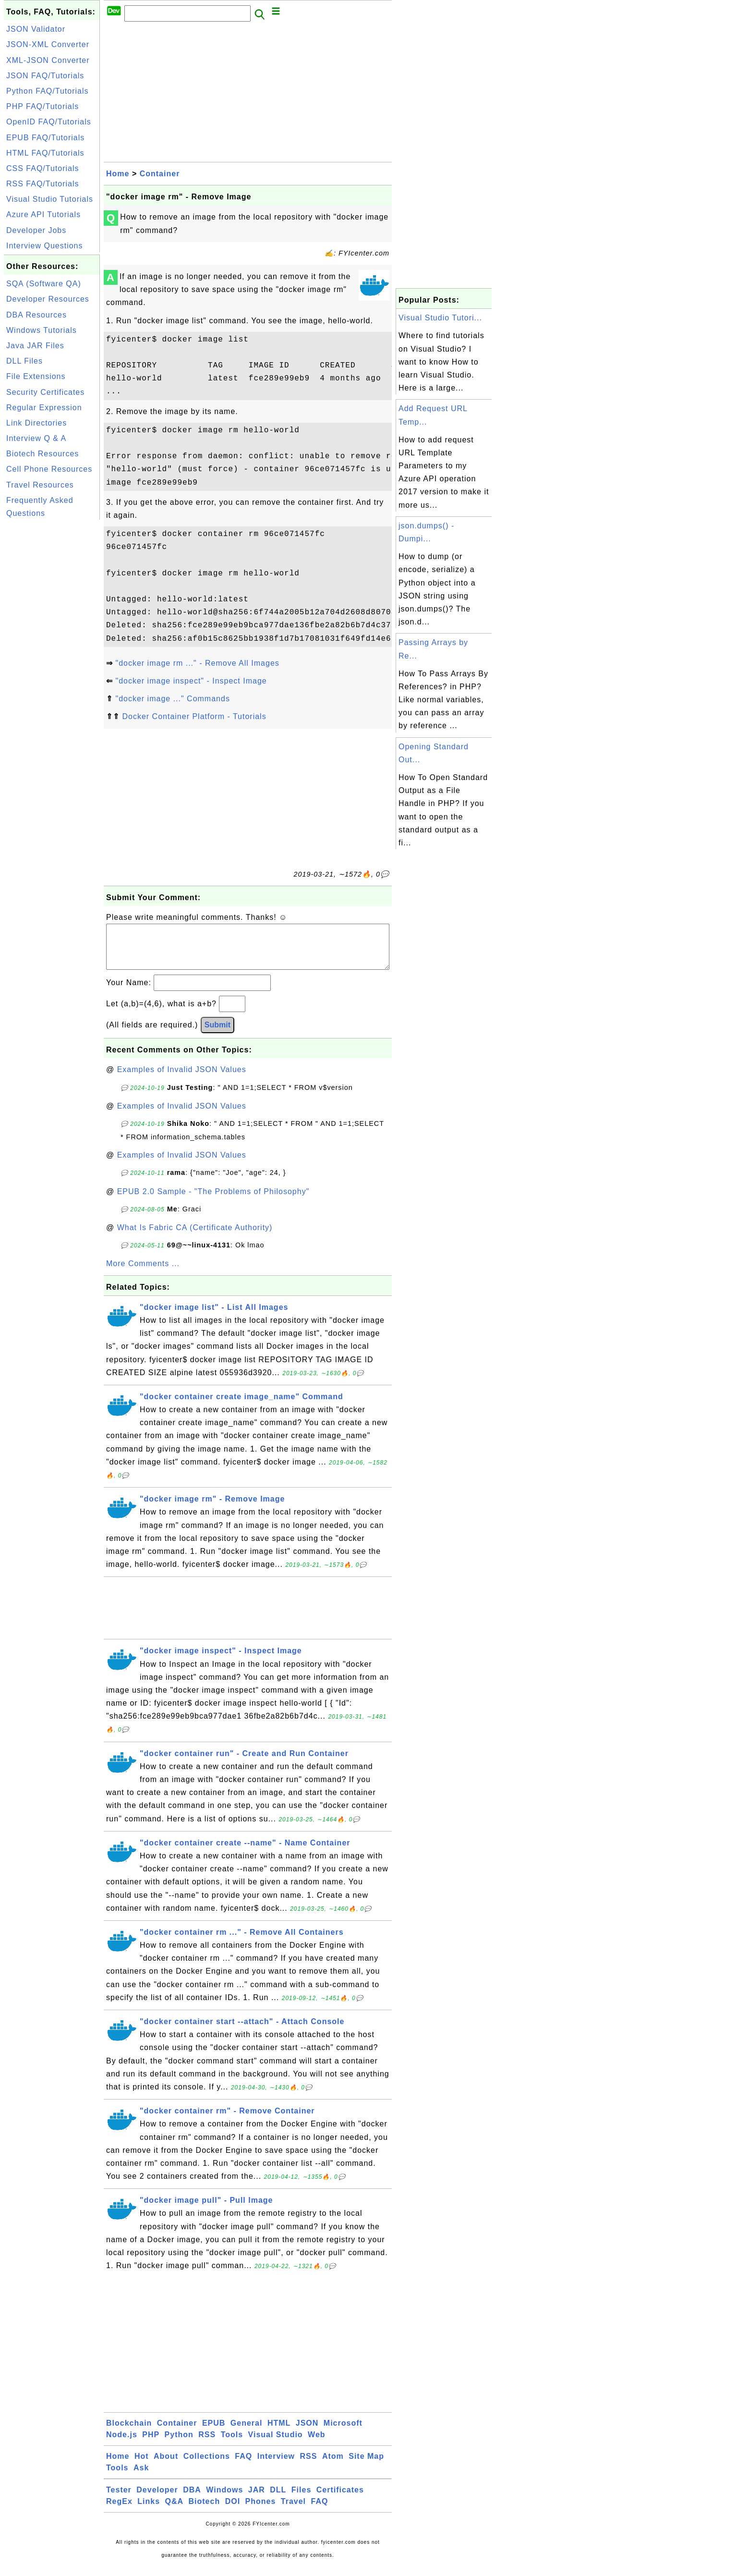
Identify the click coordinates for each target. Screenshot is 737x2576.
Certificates (340, 2499)
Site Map (366, 2466)
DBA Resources (36, 315)
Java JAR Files (35, 346)
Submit (217, 1034)
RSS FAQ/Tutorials (42, 184)
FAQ (243, 2466)
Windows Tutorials (41, 330)
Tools (232, 2444)
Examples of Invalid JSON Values (181, 1079)
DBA (192, 2499)
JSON (307, 2433)
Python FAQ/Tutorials (47, 91)
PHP (150, 2444)
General (246, 2433)
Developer (157, 2499)
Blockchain (129, 2433)
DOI (232, 2511)
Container (160, 174)
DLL (278, 2499)
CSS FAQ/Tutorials (42, 168)
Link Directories (36, 423)
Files (301, 2499)
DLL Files (24, 361)
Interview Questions (44, 246)
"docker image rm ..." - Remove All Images (197, 663)
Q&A (174, 2511)
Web (316, 2444)
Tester (119, 2499)
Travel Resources (40, 485)
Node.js (121, 2444)
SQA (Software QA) (43, 284)
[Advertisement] (52, 666)
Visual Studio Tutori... (440, 318)
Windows (224, 2499)
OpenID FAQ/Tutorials (48, 122)
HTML (278, 2433)
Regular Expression (44, 407)
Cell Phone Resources (49, 469)
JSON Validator (35, 29)
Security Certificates (45, 392)
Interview (276, 2466)
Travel (293, 2511)
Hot (141, 2466)
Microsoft (343, 2433)
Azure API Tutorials (43, 214)
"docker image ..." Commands (172, 699)
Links (148, 2511)
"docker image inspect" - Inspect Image (190, 681)
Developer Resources (47, 299)
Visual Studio (275, 2444)
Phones (260, 2511)
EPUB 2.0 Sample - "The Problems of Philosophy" (213, 1201)
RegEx (119, 2511)
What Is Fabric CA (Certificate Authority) (195, 1237)
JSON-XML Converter (47, 44)
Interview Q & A (36, 438)
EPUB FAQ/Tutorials (45, 138)
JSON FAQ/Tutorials (45, 76)
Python (179, 2444)
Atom (333, 2466)
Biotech (204, 2511)
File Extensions (36, 376)
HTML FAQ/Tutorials (45, 153)
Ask (141, 2477)
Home (117, 174)
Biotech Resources (42, 454)
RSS (207, 2444)
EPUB (213, 2433)
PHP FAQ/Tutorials (42, 106)
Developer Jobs (36, 230)
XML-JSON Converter (48, 60)
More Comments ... (143, 1273)
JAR (256, 2499)
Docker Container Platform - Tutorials (194, 716)
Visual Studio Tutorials (49, 199)
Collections (206, 2466)
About (166, 2466)
